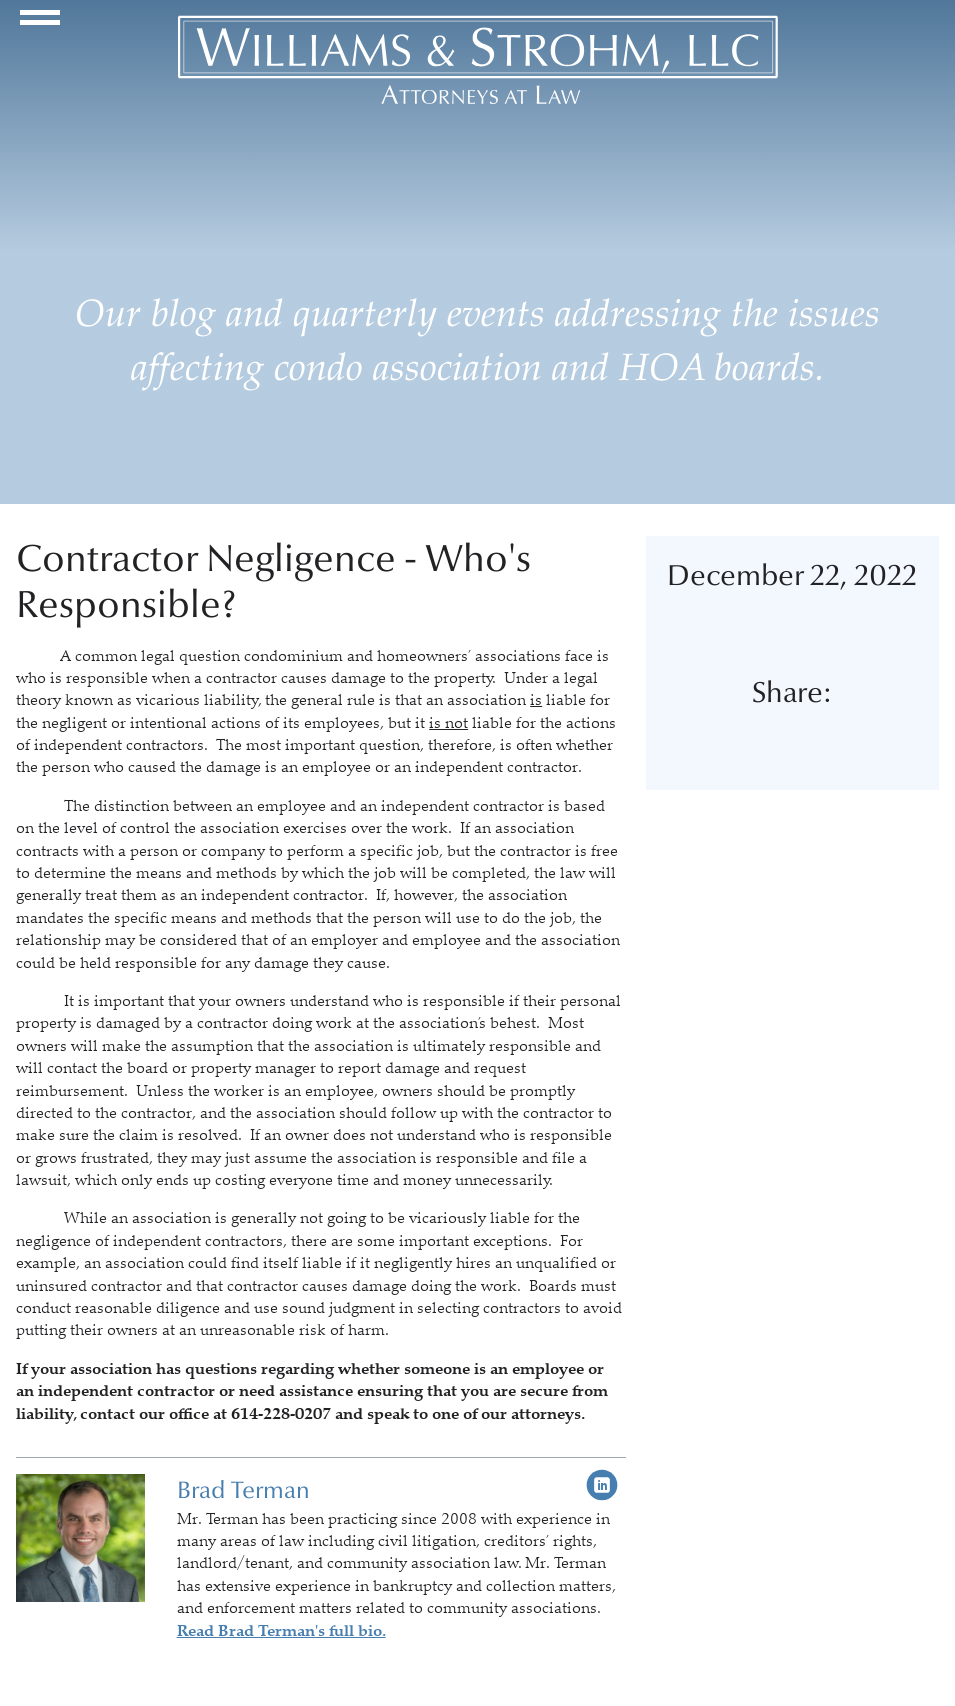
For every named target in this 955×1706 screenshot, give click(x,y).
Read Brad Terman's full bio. (281, 1631)
